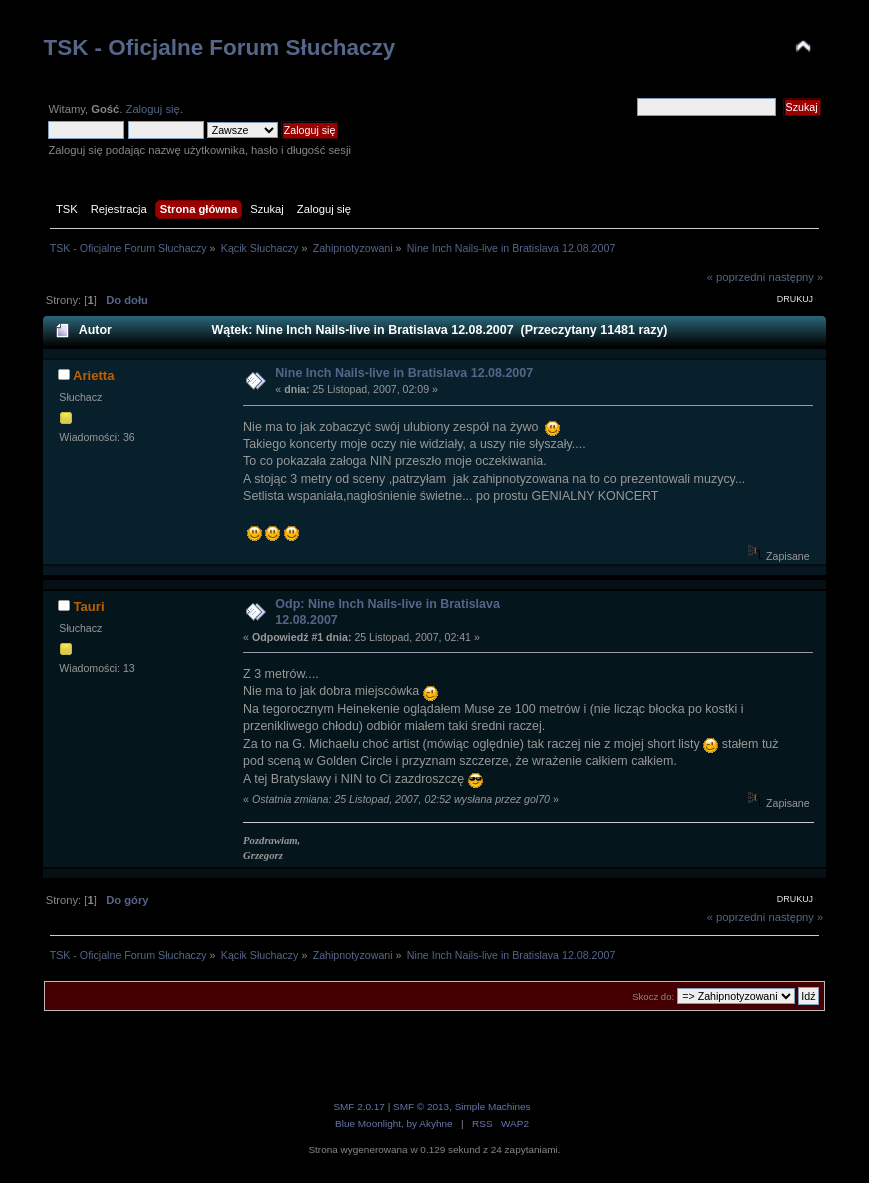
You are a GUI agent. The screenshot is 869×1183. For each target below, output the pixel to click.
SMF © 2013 (421, 1106)
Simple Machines (493, 1106)
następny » (795, 277)
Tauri (88, 606)
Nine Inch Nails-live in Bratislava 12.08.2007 (404, 373)
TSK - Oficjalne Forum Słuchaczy (219, 47)
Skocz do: (653, 996)
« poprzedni (736, 277)
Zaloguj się (153, 109)
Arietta (93, 375)
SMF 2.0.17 (359, 1106)
